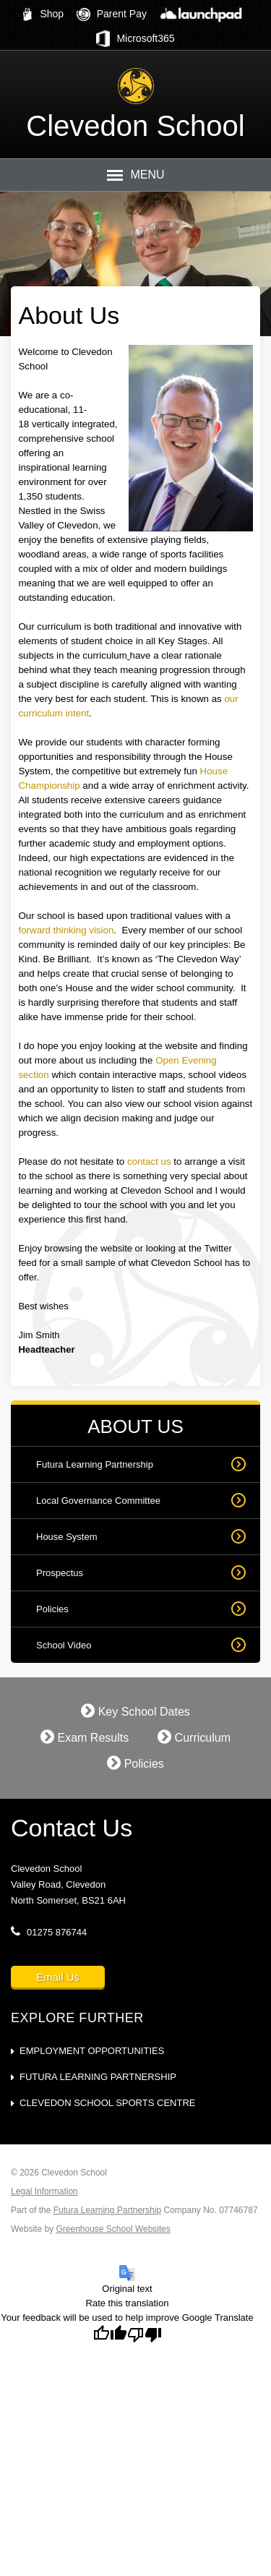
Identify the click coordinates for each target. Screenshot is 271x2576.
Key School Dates (135, 1710)
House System (67, 1536)
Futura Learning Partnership (94, 1464)
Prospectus (59, 1572)
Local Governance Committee (98, 1500)
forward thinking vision (65, 930)
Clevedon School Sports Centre (107, 2102)
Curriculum (194, 1736)
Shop (43, 14)
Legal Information (44, 2191)
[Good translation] (110, 2335)
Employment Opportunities (92, 2050)
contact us (149, 1161)
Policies (52, 1609)
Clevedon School (135, 126)
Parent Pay (112, 14)
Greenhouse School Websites (113, 2229)
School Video (63, 1645)
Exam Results (84, 1736)
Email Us (57, 1977)
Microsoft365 (135, 39)
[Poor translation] (144, 2335)
